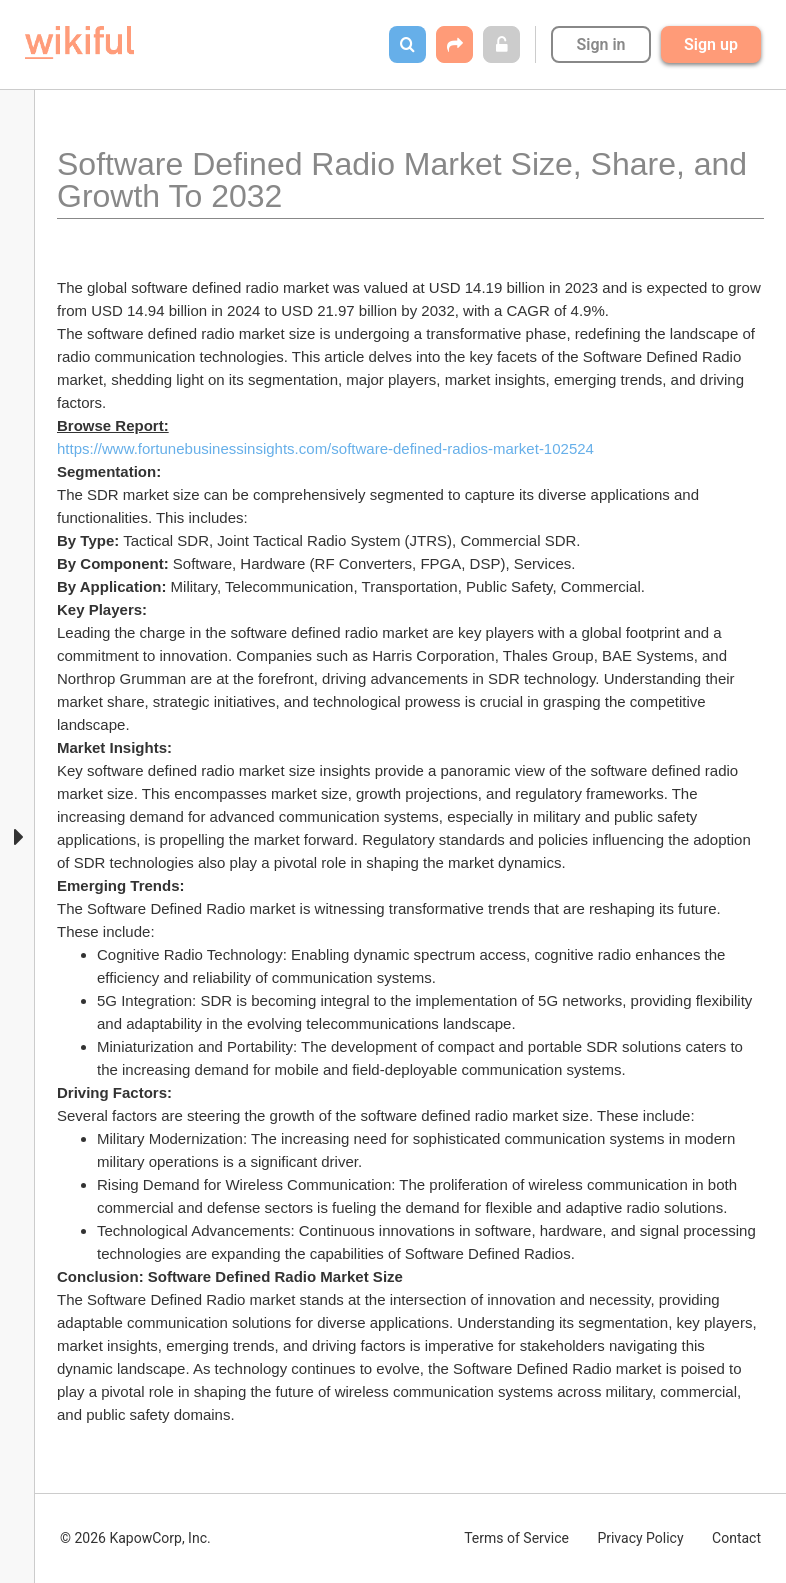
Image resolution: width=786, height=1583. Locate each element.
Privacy (640, 1538)
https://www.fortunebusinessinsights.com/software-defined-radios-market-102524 (325, 448)
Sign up (711, 44)
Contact (736, 1538)
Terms (516, 1538)
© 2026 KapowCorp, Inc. (135, 1538)
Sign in (600, 44)
